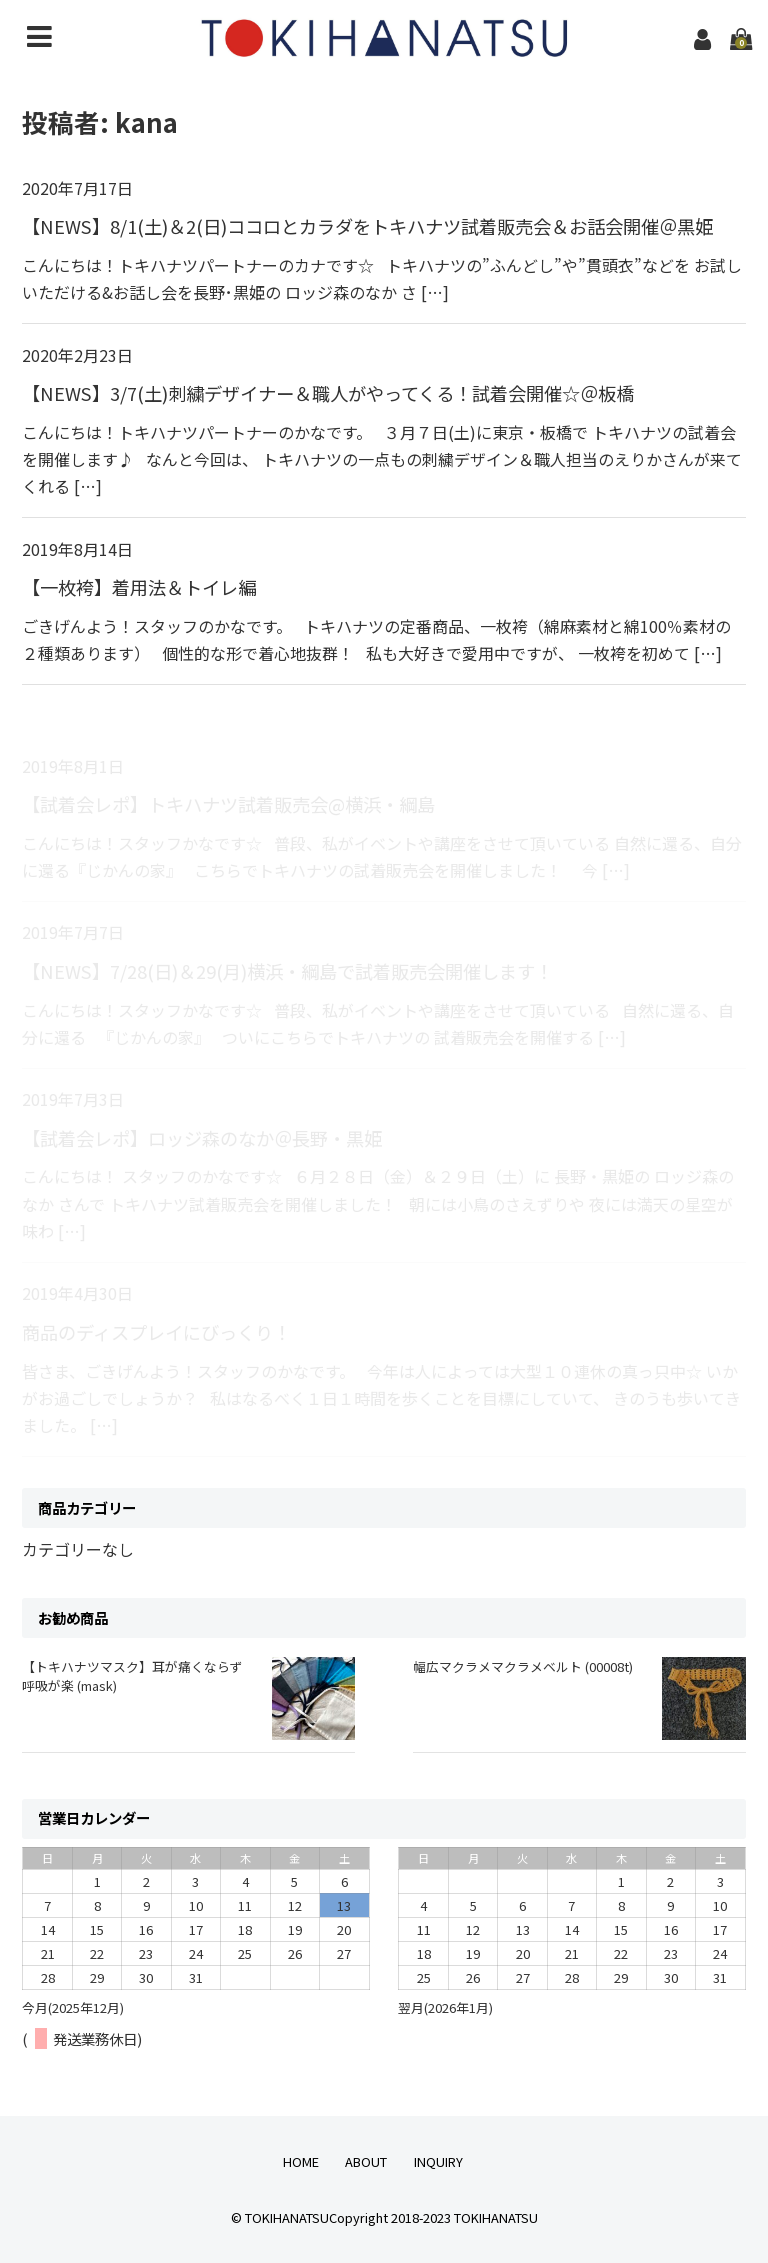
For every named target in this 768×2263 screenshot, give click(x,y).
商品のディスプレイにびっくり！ (156, 1332)
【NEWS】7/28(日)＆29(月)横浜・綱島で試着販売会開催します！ (287, 971)
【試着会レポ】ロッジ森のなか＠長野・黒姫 (202, 1138)
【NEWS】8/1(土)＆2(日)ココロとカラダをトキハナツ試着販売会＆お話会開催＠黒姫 (367, 226)
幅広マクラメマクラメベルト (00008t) (523, 1666)
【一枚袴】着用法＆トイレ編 (139, 587)
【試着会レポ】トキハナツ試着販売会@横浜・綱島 (228, 804)
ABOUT (366, 2161)
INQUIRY (438, 2161)
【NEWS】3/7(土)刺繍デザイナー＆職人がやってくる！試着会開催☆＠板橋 (328, 393)
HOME (301, 2161)
